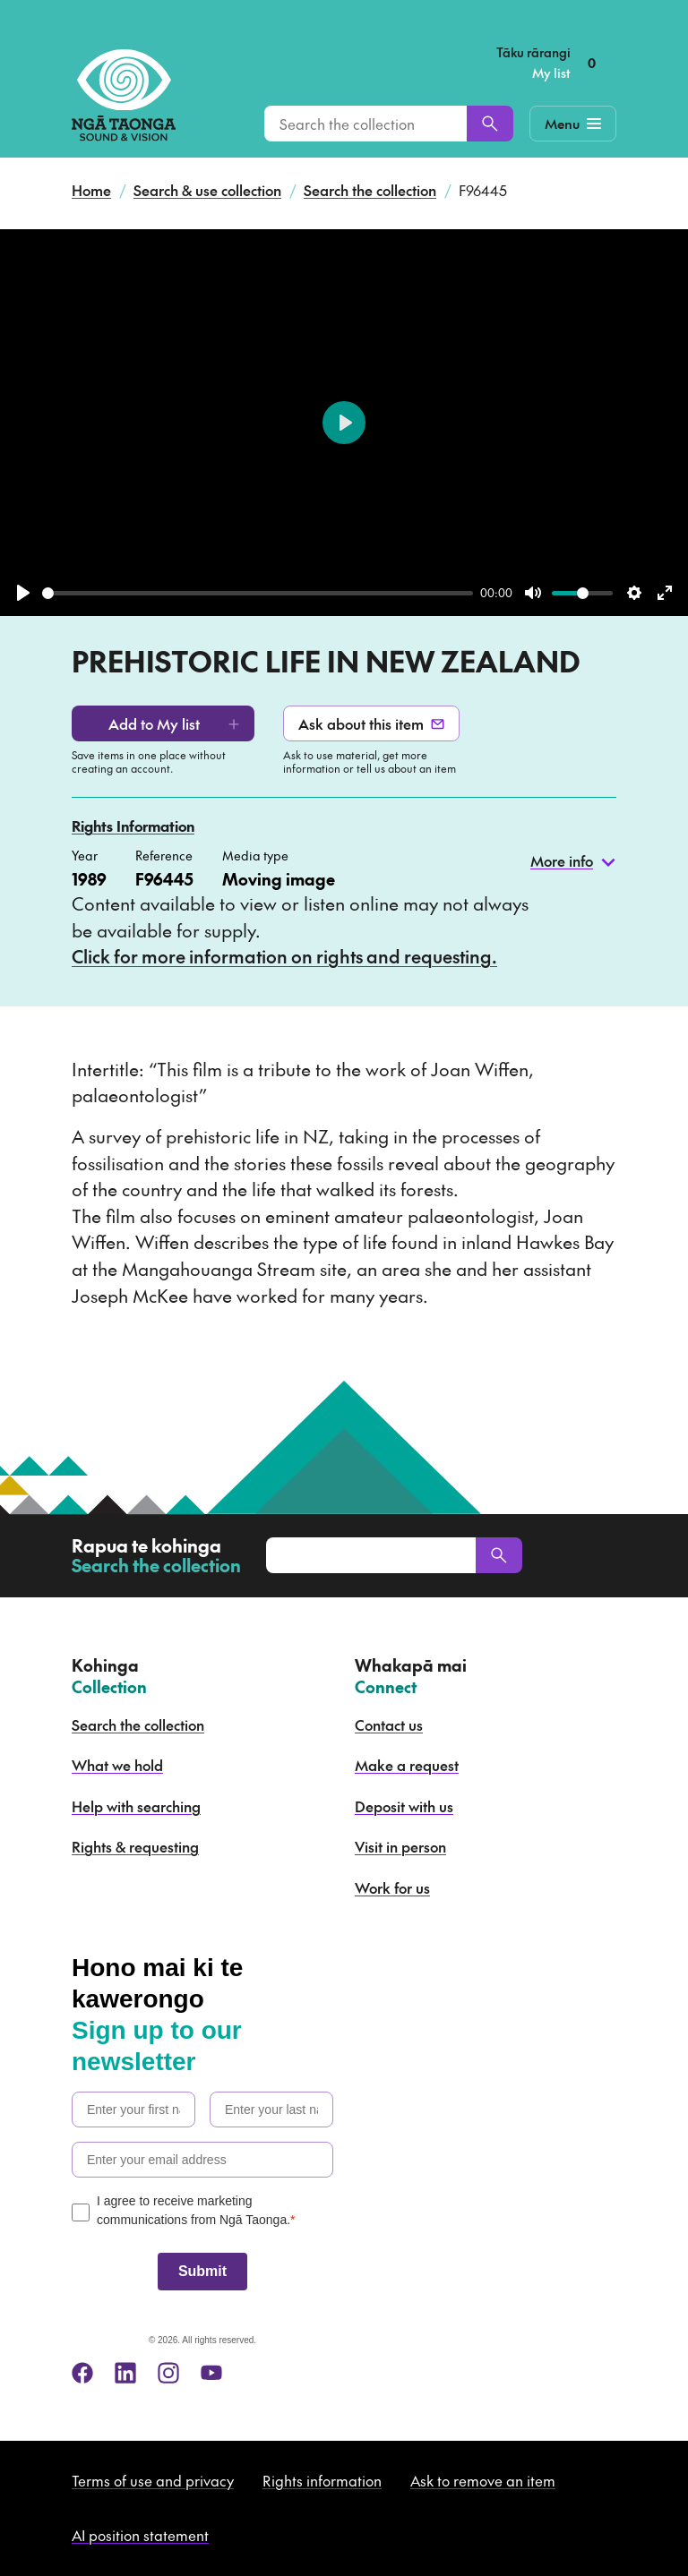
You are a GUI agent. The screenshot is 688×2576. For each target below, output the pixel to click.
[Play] (23, 592)
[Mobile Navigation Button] (572, 123)
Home (91, 190)
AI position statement (140, 2535)
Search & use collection (207, 190)
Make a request (407, 1765)
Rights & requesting (135, 1846)
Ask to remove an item (482, 2480)
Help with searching (136, 1806)
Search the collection (370, 190)
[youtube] (211, 2372)
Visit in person (400, 1846)
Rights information (322, 2480)
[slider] (257, 593)
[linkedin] (125, 2372)
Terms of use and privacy (153, 2480)
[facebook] (82, 2372)
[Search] (490, 123)
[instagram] (168, 2372)
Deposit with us (404, 1806)
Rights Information (133, 825)
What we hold (117, 1765)
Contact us (389, 1724)
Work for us (392, 1887)
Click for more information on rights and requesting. (284, 956)
